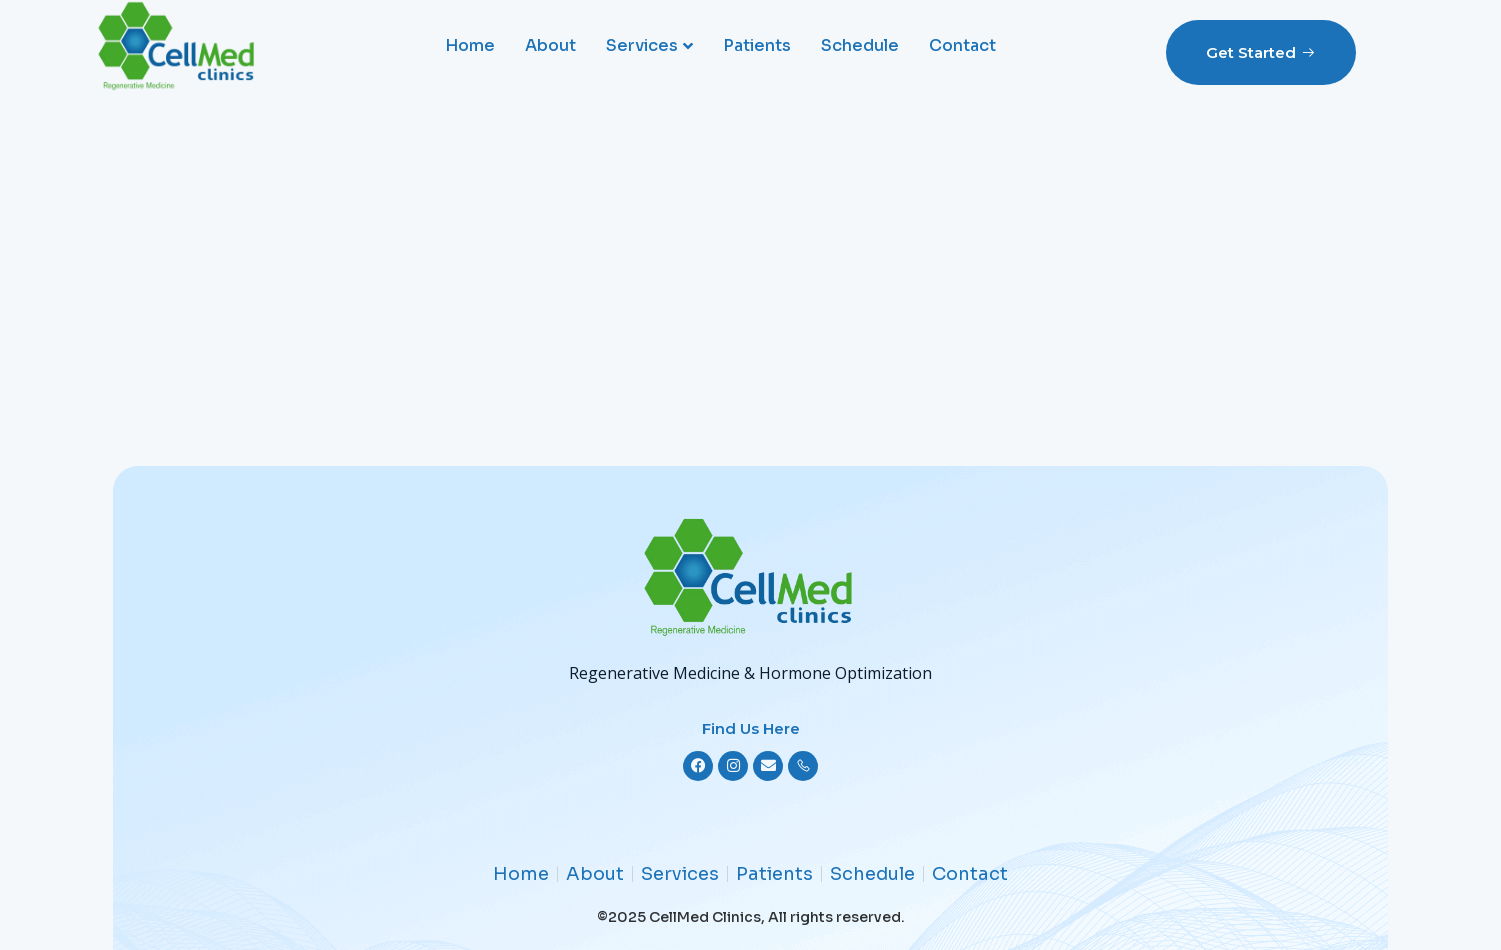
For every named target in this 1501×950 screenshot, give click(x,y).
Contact (962, 45)
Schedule (860, 45)
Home (470, 45)
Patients (757, 45)
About (550, 45)
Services (649, 45)
